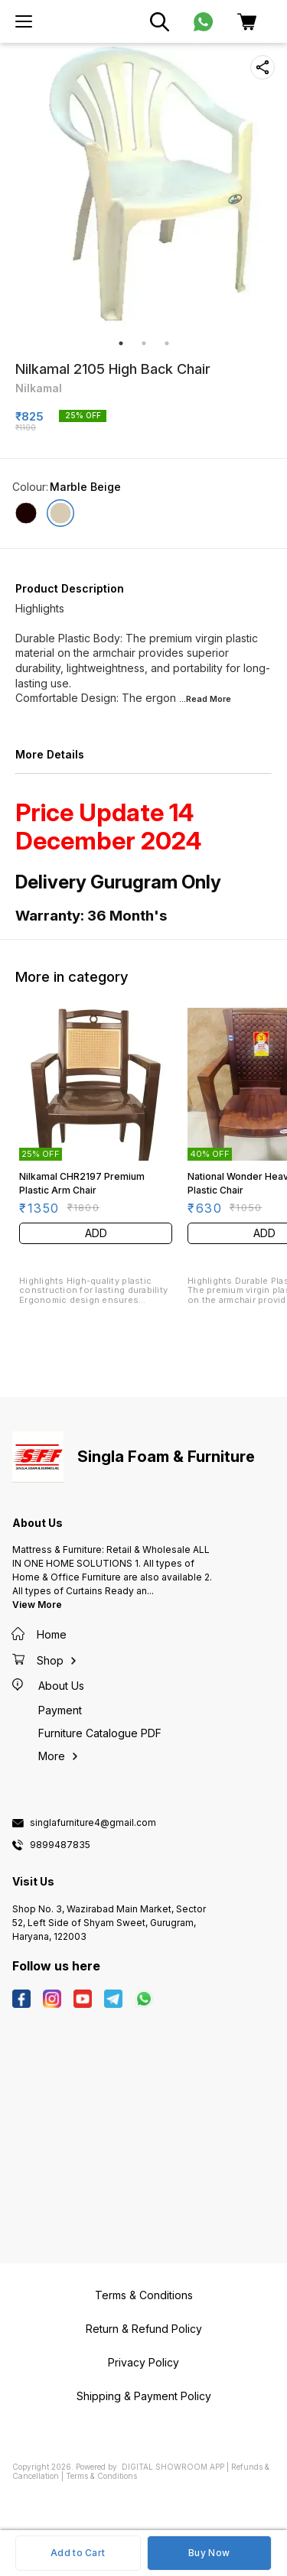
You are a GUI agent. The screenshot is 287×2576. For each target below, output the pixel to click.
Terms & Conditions (101, 2475)
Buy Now (209, 2552)
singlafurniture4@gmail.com (93, 1822)
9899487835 (60, 1845)
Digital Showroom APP (173, 2466)
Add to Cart (78, 2552)
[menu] (23, 21)
